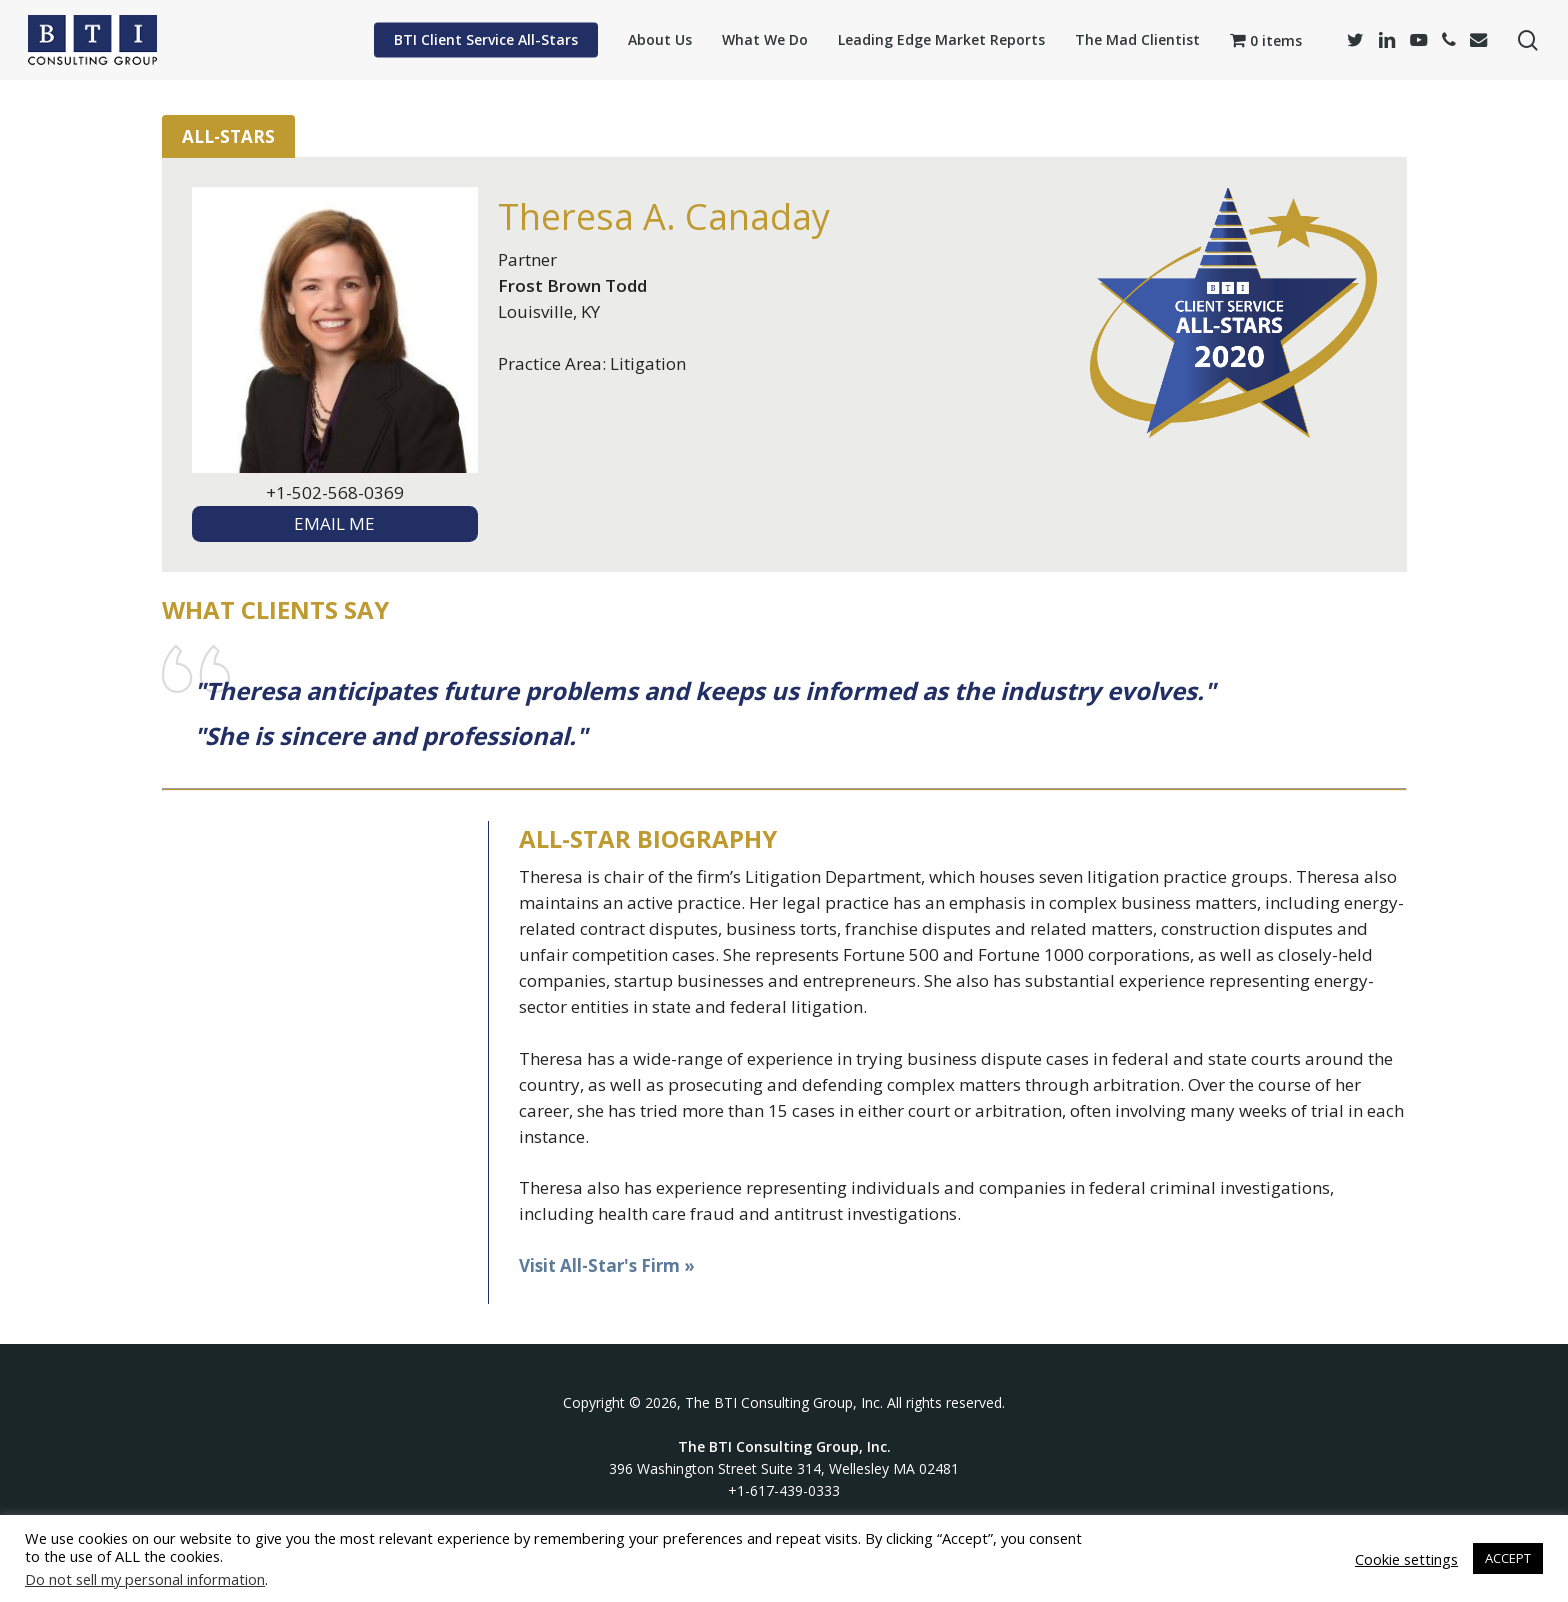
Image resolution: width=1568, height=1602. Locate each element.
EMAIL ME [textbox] (334, 523)
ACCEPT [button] (1508, 1558)
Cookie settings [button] (1406, 1559)
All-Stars (228, 136)
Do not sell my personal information (145, 1579)
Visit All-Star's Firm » (607, 1265)
